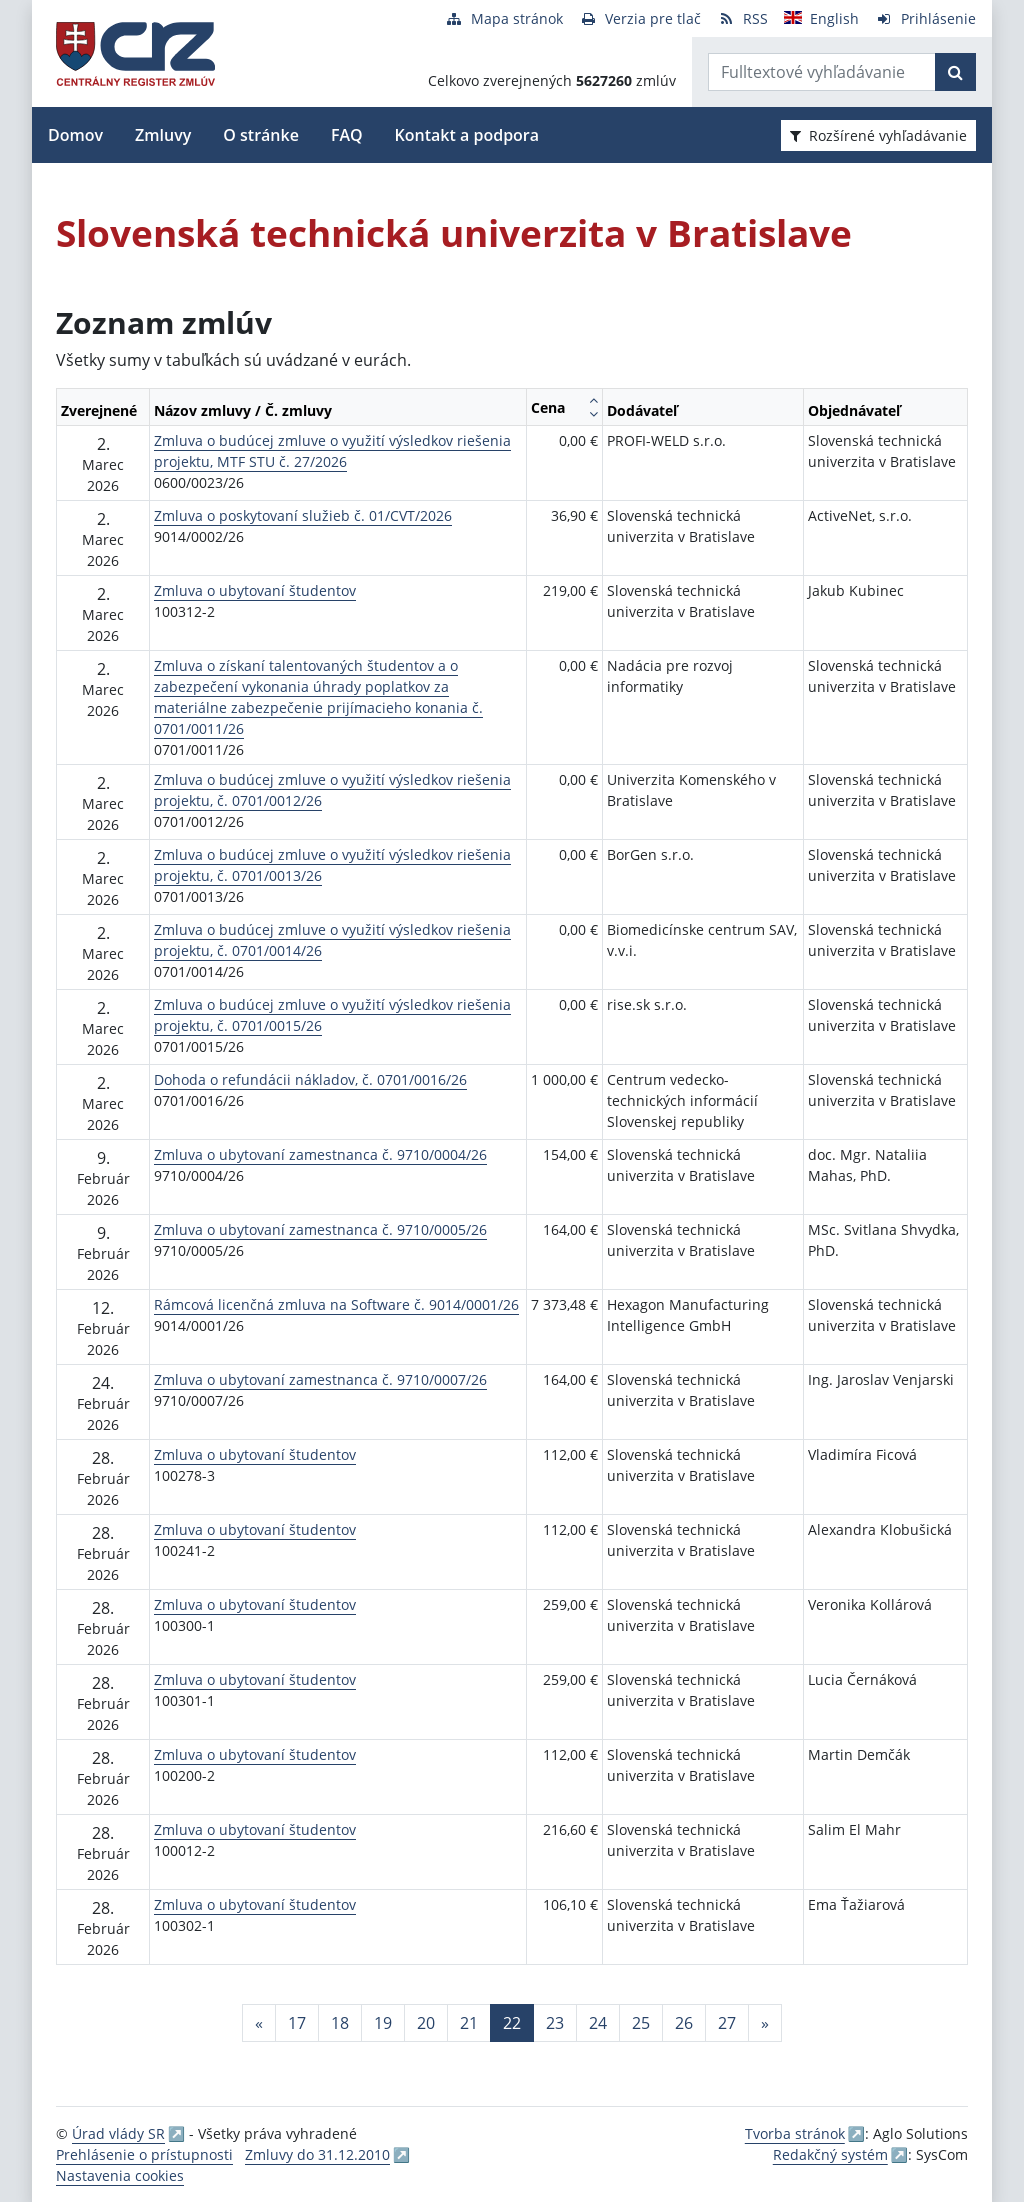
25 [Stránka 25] (641, 2023)
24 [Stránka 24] (598, 2023)
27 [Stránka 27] (727, 2023)
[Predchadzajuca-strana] (259, 2023)
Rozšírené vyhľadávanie (878, 135)
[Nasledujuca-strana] (765, 2023)
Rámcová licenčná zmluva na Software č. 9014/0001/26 (336, 1304)
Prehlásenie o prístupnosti (144, 2154)
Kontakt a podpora (467, 135)
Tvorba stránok (795, 2133)
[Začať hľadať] (955, 72)
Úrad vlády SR (118, 2133)
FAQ (347, 135)
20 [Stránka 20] (426, 2023)
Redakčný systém (830, 2154)
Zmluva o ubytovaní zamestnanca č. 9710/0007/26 (320, 1379)
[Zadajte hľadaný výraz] (822, 72)
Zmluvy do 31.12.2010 (317, 2154)
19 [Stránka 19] (383, 2023)
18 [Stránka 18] (340, 2023)
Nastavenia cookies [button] (120, 2175)
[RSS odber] (742, 18)
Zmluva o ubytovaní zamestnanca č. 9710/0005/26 (320, 1229)
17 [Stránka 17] (297, 2023)
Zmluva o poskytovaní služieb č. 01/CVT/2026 (303, 515)
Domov (75, 135)
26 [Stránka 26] (684, 2023)
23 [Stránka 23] (555, 2023)
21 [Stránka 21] (469, 2023)
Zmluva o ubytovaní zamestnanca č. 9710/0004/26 (320, 1154)
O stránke (261, 135)
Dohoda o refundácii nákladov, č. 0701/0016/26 (310, 1079)
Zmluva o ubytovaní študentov (255, 590)
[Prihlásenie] (925, 18)
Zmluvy (163, 135)
